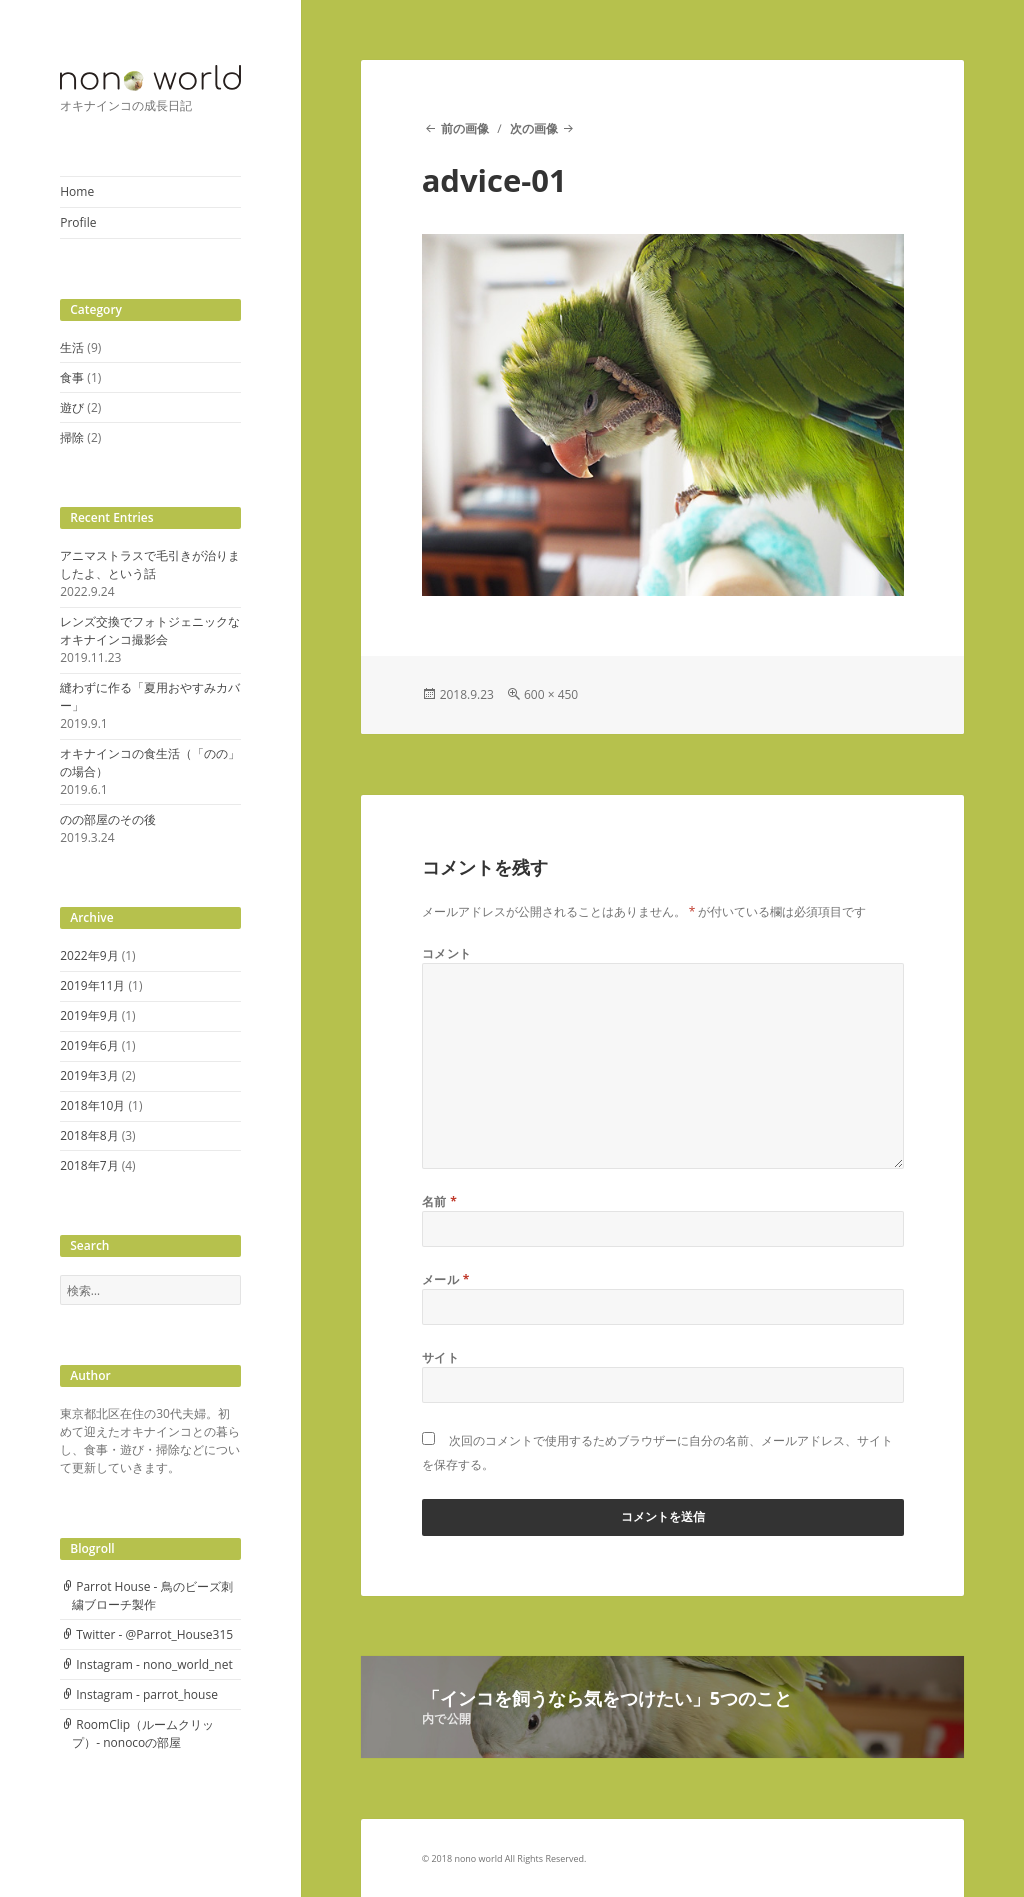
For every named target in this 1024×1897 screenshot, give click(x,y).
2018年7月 (89, 1165)
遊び (72, 407)
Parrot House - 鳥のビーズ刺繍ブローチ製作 (152, 1595)
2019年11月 (92, 985)
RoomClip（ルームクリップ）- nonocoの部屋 (143, 1733)
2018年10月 (92, 1105)
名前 (440, 1201)
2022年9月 (89, 955)
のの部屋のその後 (108, 819)
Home (77, 191)
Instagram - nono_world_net (154, 1664)
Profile (78, 222)
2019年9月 (89, 1015)
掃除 (72, 437)
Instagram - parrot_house (147, 1694)
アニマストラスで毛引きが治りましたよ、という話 (150, 564)
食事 (72, 377)
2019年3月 (89, 1075)
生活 (72, 347)
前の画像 (465, 128)
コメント (447, 953)
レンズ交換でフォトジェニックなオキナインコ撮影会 (150, 630)
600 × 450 (551, 694)
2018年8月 (89, 1135)
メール (446, 1279)
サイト (440, 1357)
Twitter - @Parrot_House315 (154, 1634)
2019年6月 (89, 1045)
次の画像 (534, 128)
